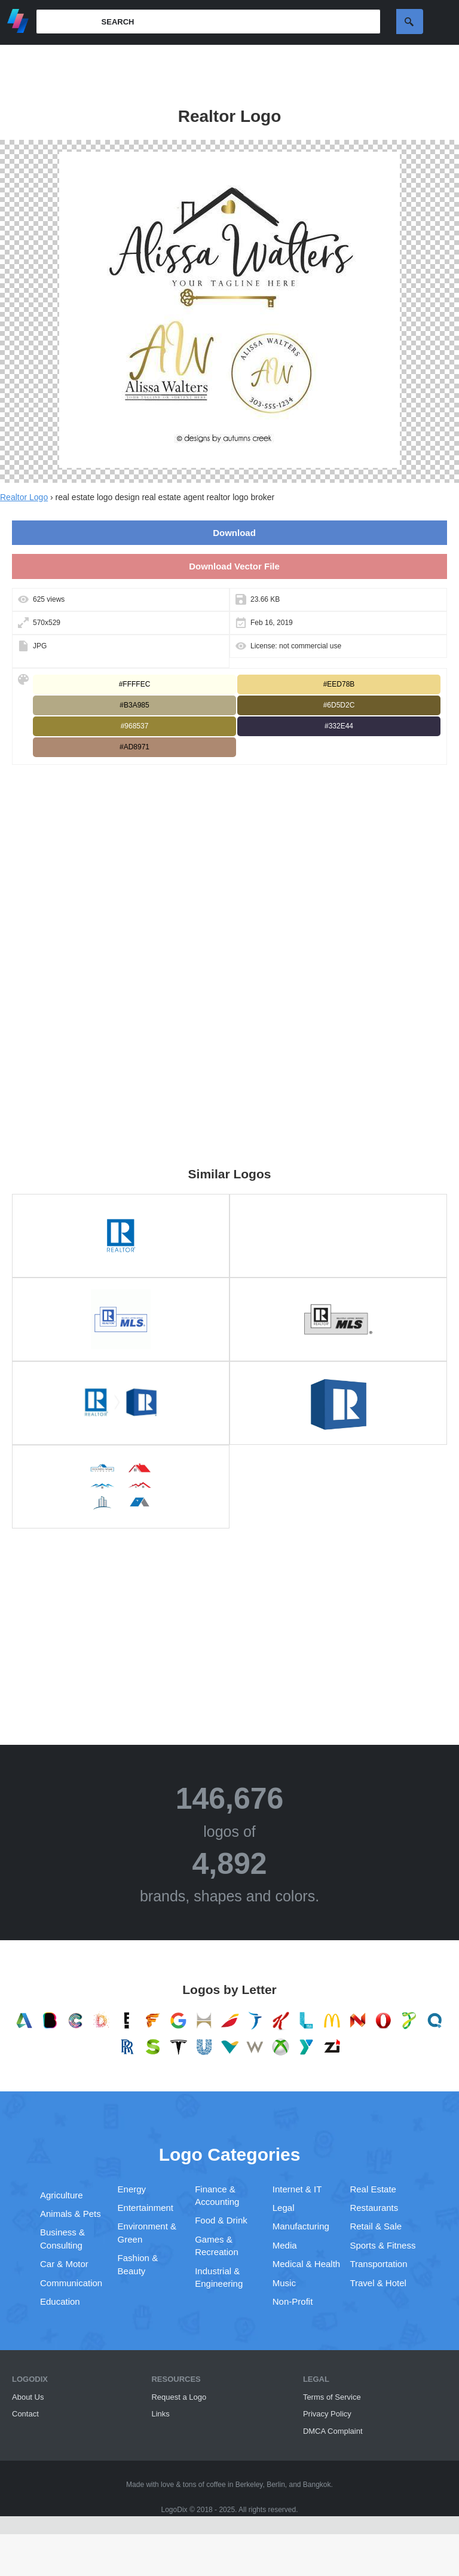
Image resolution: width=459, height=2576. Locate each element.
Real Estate (373, 2189)
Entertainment (145, 2208)
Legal (284, 2208)
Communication (71, 2283)
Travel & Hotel (378, 2283)
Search (409, 21)
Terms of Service (332, 2397)
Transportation (378, 2264)
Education (60, 2301)
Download (234, 533)
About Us (28, 2397)
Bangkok (317, 2484)
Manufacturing (301, 2226)
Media (285, 2245)
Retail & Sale (376, 2226)
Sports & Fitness (382, 2245)
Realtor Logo (24, 497)
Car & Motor (64, 2264)
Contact (25, 2413)
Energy (132, 2189)
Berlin (276, 2484)
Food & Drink (221, 2220)
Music (284, 2283)
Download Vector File (234, 566)
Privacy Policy (327, 2413)
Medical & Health (306, 2264)
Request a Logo (178, 2397)
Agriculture (61, 2195)
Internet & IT (297, 2189)
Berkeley (249, 2484)
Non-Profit (293, 2301)
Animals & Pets (70, 2214)
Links (160, 2413)
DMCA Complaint (333, 2431)
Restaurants (374, 2208)
